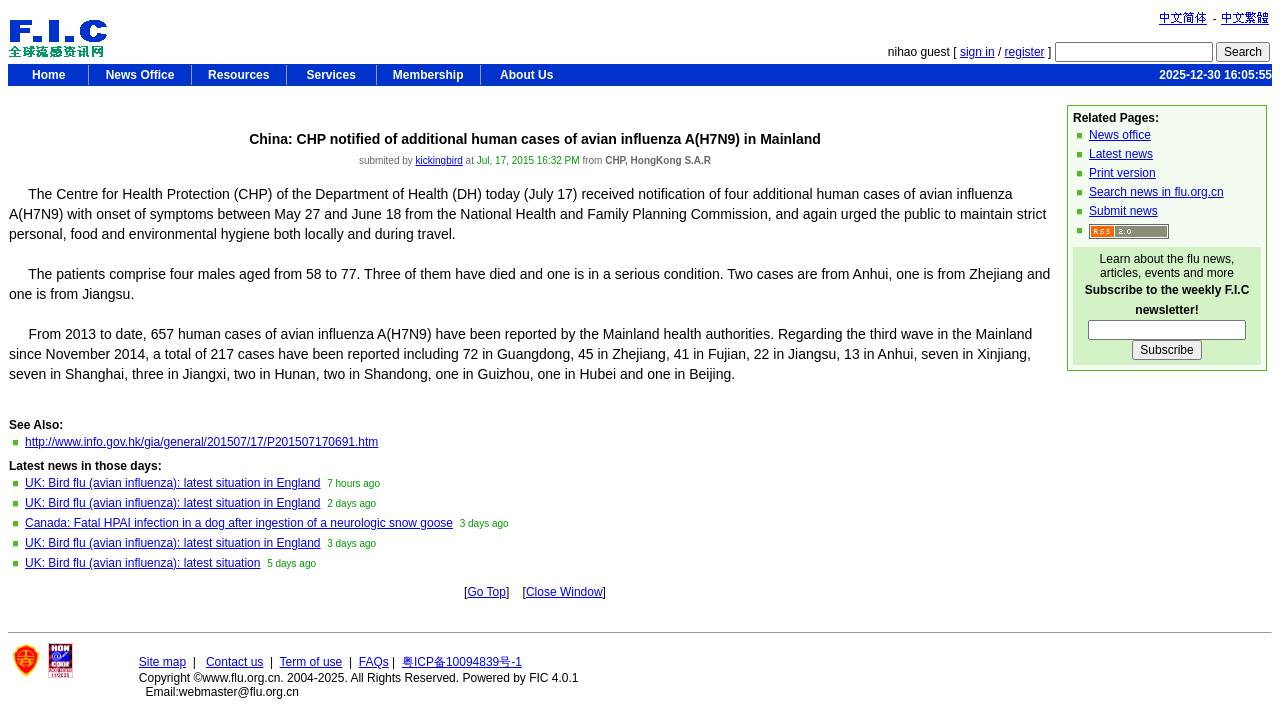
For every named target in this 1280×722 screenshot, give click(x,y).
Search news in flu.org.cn (1156, 192)
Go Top (486, 592)
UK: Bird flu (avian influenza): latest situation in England (173, 483)
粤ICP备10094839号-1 (462, 662)
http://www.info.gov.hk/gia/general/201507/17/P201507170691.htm (201, 442)
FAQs (374, 662)
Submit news (1123, 211)
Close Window (564, 592)
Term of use (311, 662)
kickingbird (439, 160)
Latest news (1121, 154)
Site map (162, 662)
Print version (1122, 173)
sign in (977, 52)
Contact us (234, 662)
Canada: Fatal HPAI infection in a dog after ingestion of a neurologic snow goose (239, 523)
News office (1120, 135)
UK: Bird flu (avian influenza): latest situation (142, 563)
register (1025, 52)
